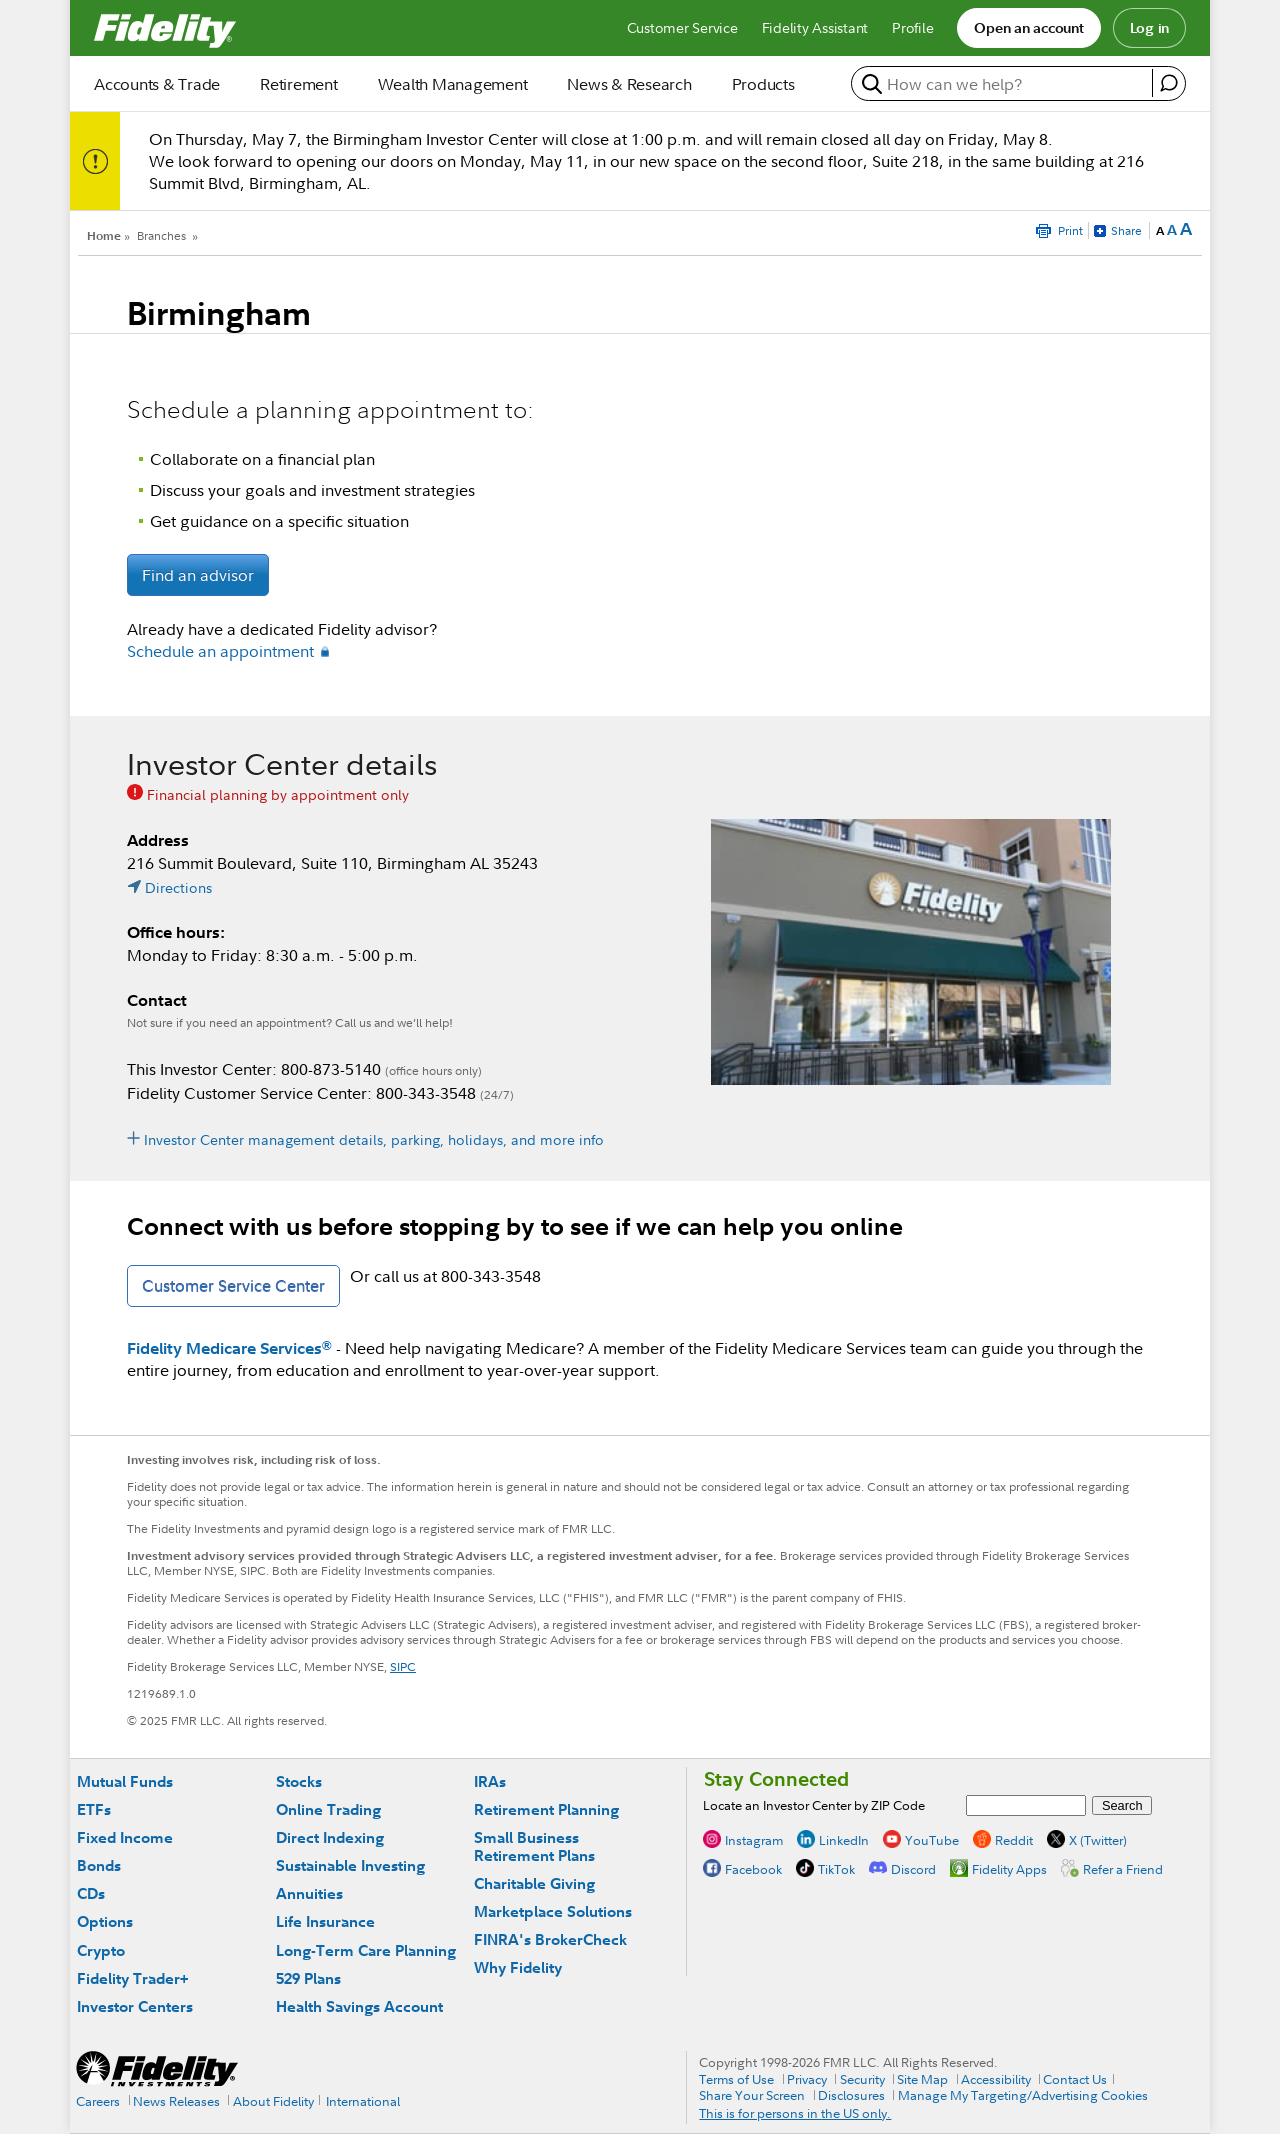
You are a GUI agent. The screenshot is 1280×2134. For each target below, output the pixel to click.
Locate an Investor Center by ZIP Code (814, 1805)
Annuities (309, 1893)
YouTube (932, 1840)
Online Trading (328, 1809)
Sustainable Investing (350, 1865)
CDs (91, 1893)
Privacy (807, 2079)
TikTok (836, 1869)
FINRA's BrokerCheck (550, 1939)
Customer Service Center (233, 1286)
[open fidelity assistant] (1168, 83)
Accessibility (996, 2079)
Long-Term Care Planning (366, 1950)
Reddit (1014, 1840)
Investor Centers (135, 2006)
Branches (161, 235)
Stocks (299, 1781)
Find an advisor (198, 575)
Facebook (753, 1869)
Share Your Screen (752, 2095)
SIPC (403, 1666)
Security (862, 2079)
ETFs (94, 1809)
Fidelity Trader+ (132, 1978)
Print (1070, 230)
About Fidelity (273, 2101)
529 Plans (308, 1978)
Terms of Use (736, 2079)
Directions (178, 887)
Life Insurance (325, 1921)
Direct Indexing (330, 1837)
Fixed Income (125, 1837)
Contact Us (1075, 2079)
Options (105, 1921)
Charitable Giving (534, 1883)
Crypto (101, 1950)
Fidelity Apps (1009, 1869)
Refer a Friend (1123, 1869)
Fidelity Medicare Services (229, 1348)
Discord (913, 1869)
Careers (98, 2101)
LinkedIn (844, 1840)
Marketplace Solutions (553, 1911)
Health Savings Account (359, 2006)
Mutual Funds (125, 1781)
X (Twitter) (1098, 1840)
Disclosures (851, 2095)
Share (1126, 230)
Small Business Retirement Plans (534, 1846)
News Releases (176, 2101)
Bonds (99, 1865)
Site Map (922, 2079)
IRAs (490, 1781)
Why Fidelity (518, 1967)
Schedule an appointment (220, 651)
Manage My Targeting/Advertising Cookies (1023, 2095)
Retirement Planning (546, 1809)
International (363, 2101)
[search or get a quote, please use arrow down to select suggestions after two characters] (1004, 84)
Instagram (754, 1840)
